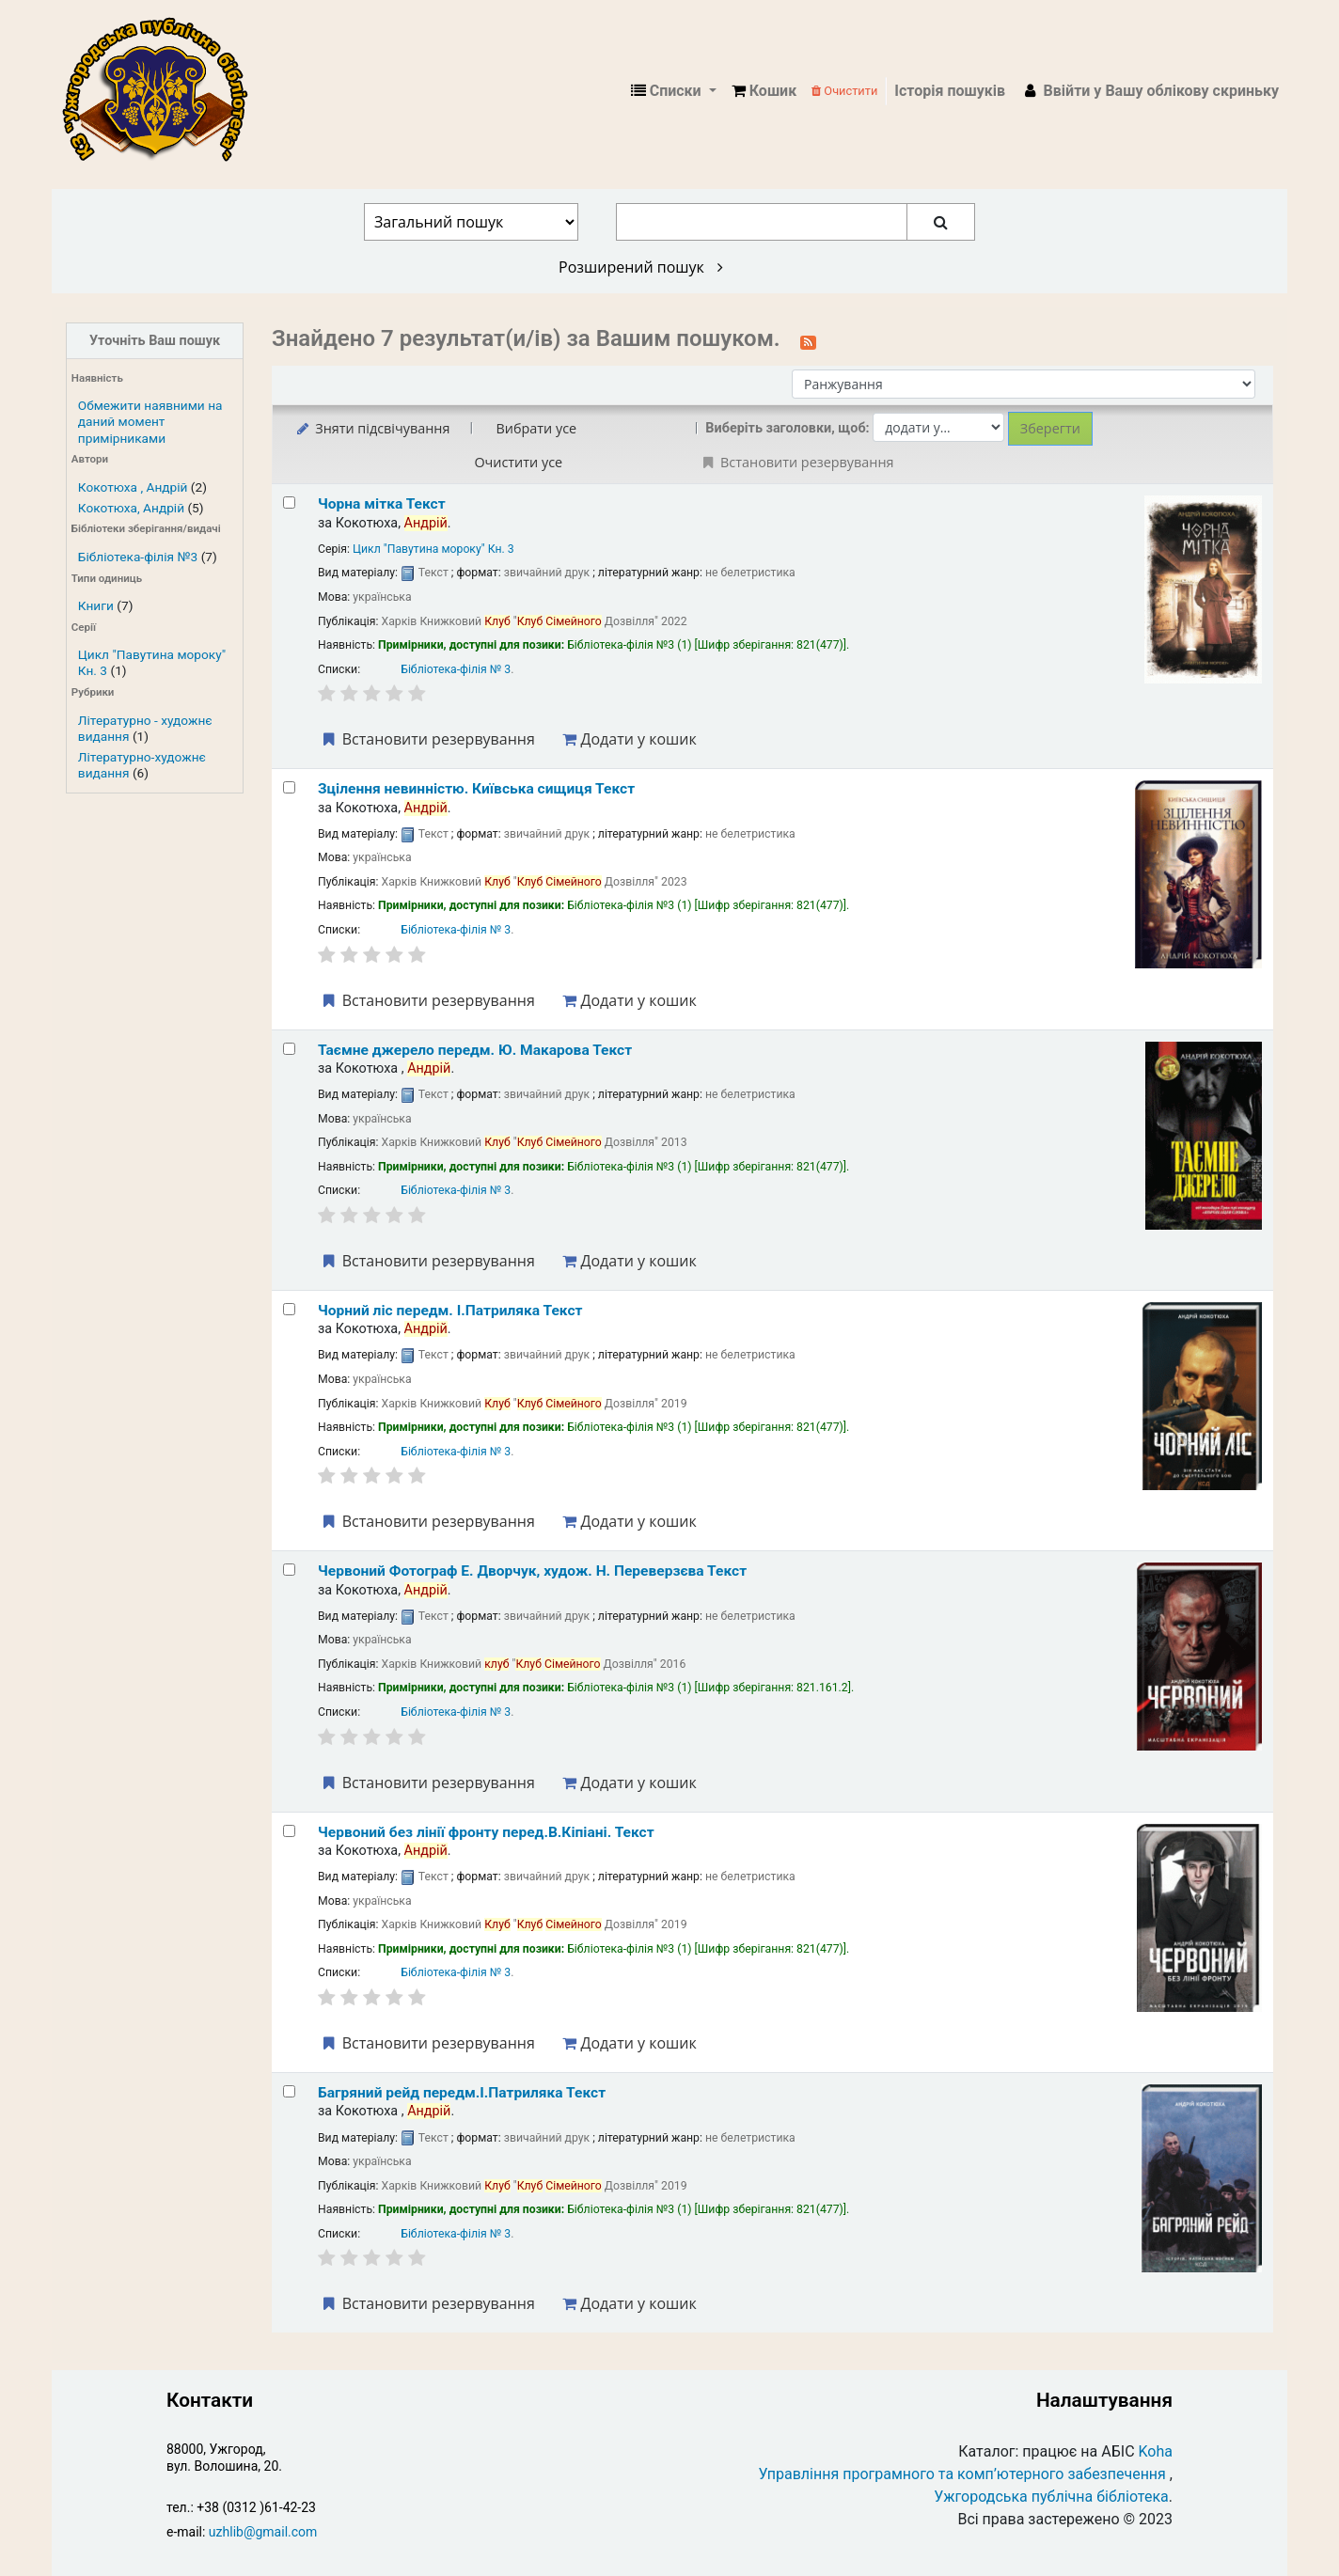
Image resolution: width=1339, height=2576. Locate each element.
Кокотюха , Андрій (133, 487)
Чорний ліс (450, 1310)
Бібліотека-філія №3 (137, 556)
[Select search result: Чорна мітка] (289, 502)
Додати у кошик (629, 739)
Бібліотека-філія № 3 (456, 669)
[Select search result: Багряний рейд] (289, 2091)
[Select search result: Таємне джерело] (289, 1049)
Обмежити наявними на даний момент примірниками (150, 421)
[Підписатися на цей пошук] (808, 340)
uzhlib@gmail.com (263, 2531)
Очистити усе (518, 462)
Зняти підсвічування (371, 428)
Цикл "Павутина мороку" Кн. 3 (433, 549)
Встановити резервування (427, 739)
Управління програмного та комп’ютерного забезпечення (962, 2474)
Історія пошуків (949, 91)
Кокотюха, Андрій (131, 507)
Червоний (532, 1571)
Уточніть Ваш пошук (154, 341)
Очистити (844, 91)
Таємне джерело (475, 1050)
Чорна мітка (382, 503)
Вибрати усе (536, 428)
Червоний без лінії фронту (486, 1832)
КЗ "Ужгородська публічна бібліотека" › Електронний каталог (163, 91)
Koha (1156, 2451)
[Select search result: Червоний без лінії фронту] (289, 1831)
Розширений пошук (641, 267)
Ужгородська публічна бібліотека (1051, 2496)
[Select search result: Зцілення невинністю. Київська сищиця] (289, 787)
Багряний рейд (462, 2092)
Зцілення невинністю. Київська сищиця (476, 788)
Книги (96, 605)
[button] (764, 91)
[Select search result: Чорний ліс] (289, 1309)
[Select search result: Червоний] (289, 1569)
